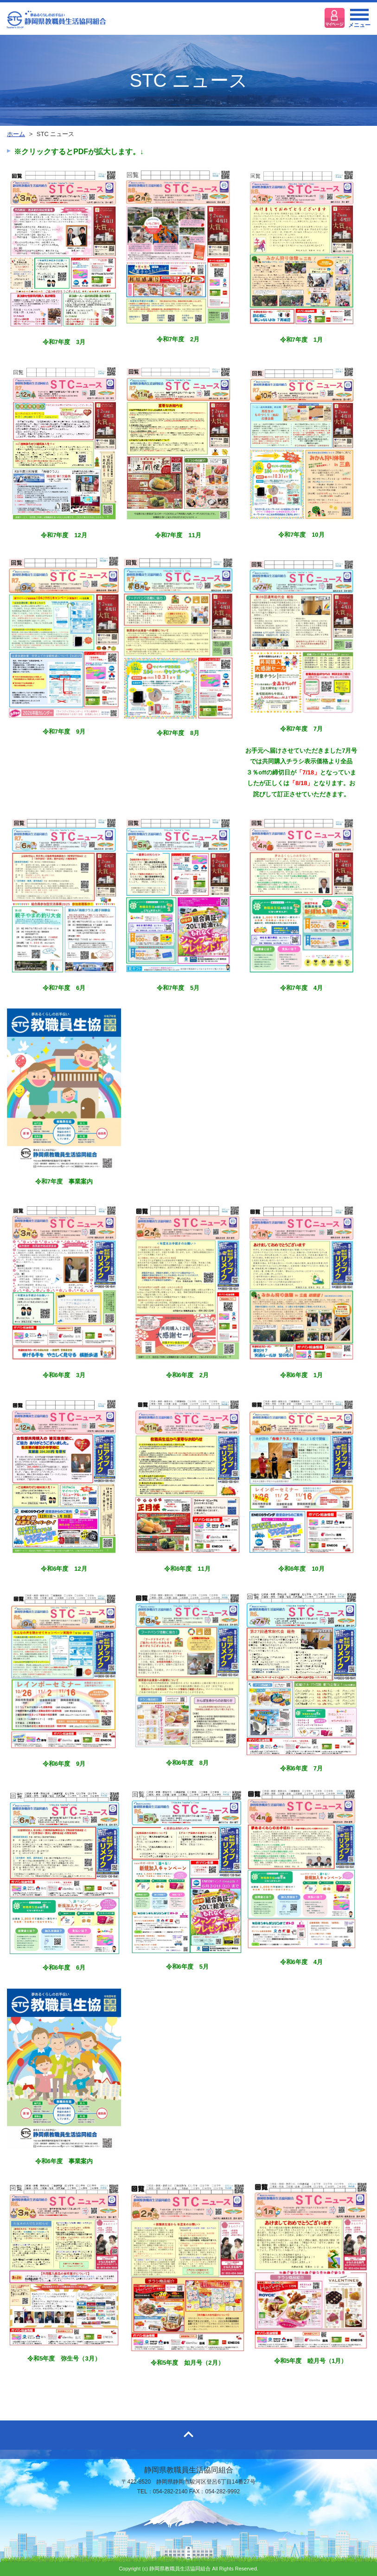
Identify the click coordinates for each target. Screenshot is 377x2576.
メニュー (359, 20)
